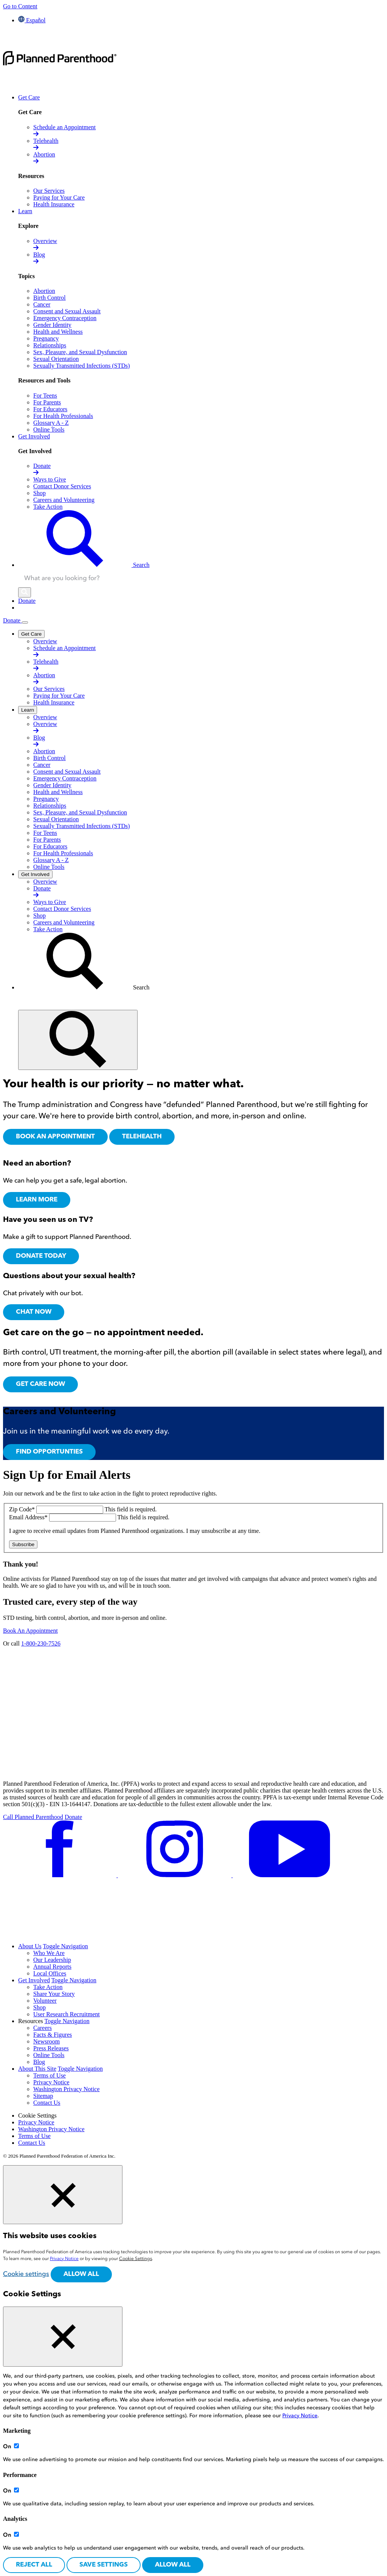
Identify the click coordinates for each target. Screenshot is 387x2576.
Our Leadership (52, 1960)
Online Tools (49, 2055)
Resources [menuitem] (30, 2021)
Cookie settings (26, 2273)
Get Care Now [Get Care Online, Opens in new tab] (40, 1384)
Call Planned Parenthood (33, 1817)
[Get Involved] (35, 874)
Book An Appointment (30, 1630)
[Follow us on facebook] (60, 1875)
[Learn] (27, 710)
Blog (39, 2062)
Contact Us (46, 2102)
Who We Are (49, 1953)
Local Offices (49, 1973)
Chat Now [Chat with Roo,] (33, 1312)
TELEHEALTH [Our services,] (142, 1136)
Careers (42, 2028)
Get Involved (34, 1980)
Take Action (48, 1987)
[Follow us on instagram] (175, 1875)
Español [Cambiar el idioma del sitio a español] (32, 20)
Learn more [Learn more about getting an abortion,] (36, 1200)
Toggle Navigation (65, 1946)
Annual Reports (52, 1966)
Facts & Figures (52, 2034)
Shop (39, 2007)
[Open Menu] (25, 622)
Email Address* (29, 1517)
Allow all (81, 2274)
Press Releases (51, 2048)
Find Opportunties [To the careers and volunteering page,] (49, 1452)
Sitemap (43, 2096)
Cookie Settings (37, 2115)
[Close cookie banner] (62, 2194)
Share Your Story (54, 1994)
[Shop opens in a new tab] (39, 493)
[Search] (24, 592)
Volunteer (45, 2000)
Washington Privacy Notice (66, 2089)
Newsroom (46, 2041)
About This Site (37, 2068)
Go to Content (20, 6)
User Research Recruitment (66, 2014)
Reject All (34, 2565)
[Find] (78, 1040)
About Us (30, 1946)
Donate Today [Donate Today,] (41, 1256)
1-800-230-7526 (40, 1643)
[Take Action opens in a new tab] (48, 506)
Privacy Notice (51, 2082)
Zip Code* (22, 1509)
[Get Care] (31, 634)
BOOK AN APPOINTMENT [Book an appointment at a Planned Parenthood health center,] (55, 1136)
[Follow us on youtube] (289, 1875)
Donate (12, 620)
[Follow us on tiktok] (59, 1933)
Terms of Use (49, 2075)
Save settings (103, 2565)
